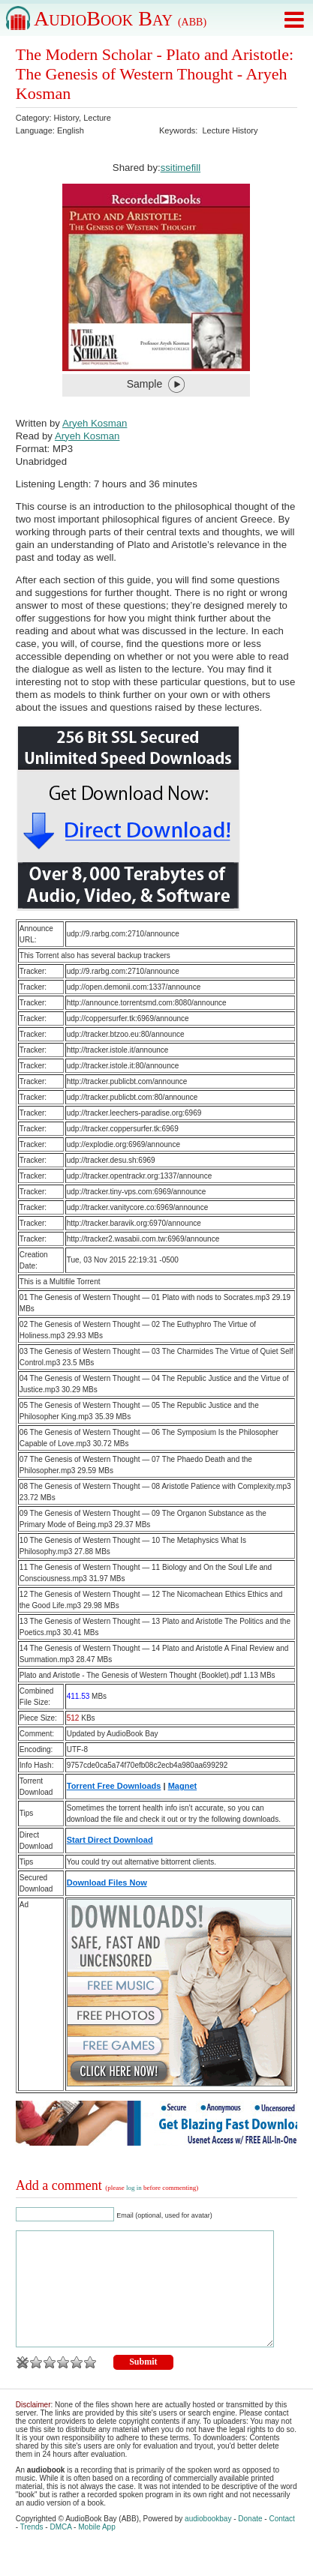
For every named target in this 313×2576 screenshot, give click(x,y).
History (66, 117)
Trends (32, 2549)
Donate (250, 2541)
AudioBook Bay (120, 18)
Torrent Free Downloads (114, 1785)
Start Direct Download (110, 1839)
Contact (281, 2541)
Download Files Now (107, 1882)
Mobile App (96, 2549)
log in (134, 2187)
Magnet (182, 1785)
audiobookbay (208, 2541)
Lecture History (229, 130)
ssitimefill (180, 167)
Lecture (97, 117)
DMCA (60, 2549)
